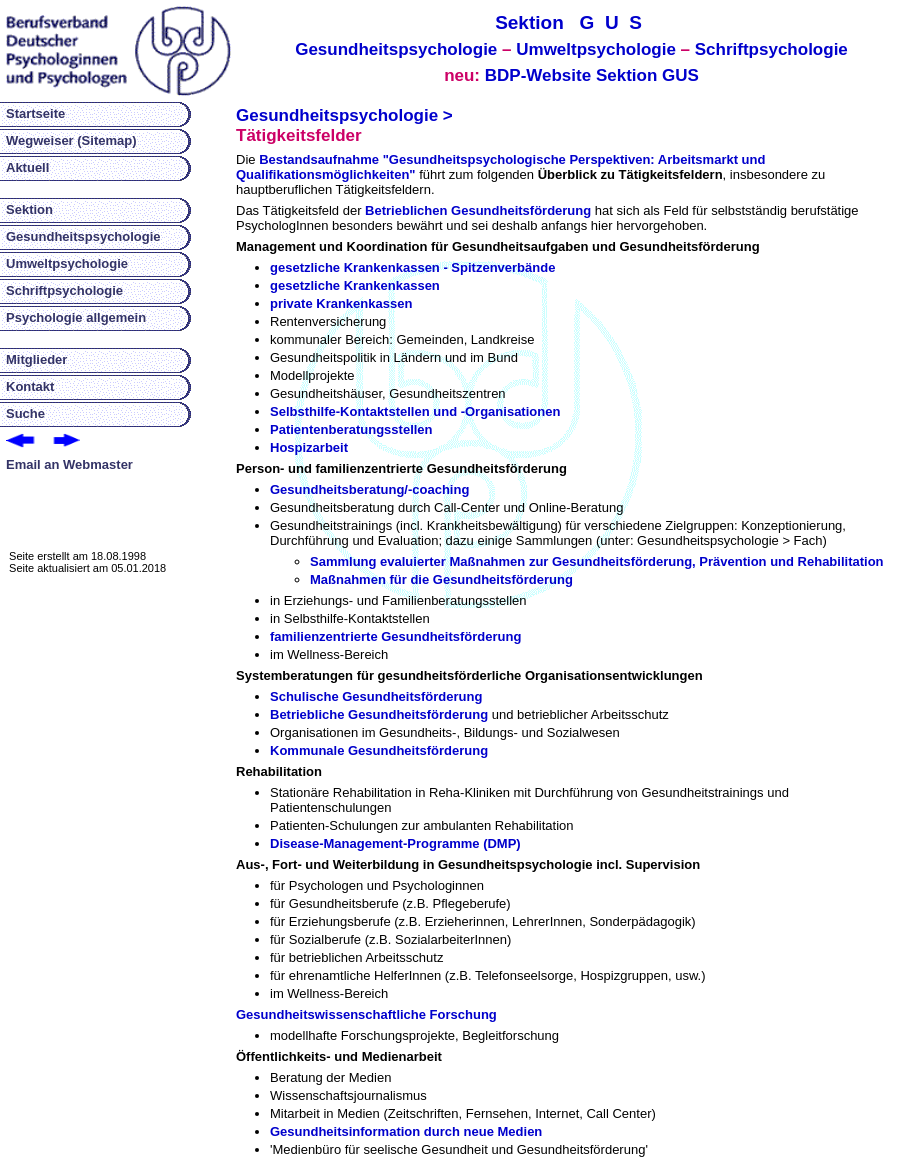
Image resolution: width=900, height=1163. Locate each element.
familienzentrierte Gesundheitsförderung (395, 636)
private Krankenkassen (341, 303)
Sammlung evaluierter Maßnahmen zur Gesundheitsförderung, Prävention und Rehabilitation (597, 561)
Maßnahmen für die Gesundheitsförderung (441, 579)
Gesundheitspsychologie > (344, 115)
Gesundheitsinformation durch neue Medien (406, 1131)
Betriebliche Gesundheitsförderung (379, 714)
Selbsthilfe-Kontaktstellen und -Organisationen (415, 411)
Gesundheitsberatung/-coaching (369, 489)
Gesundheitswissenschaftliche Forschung (366, 1014)
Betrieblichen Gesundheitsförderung (478, 210)
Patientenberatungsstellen (351, 429)
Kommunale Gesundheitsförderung (379, 750)
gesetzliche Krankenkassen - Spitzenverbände (412, 267)
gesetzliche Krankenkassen (355, 285)
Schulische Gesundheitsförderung (376, 696)
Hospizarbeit (309, 447)
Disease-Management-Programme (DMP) (395, 843)
